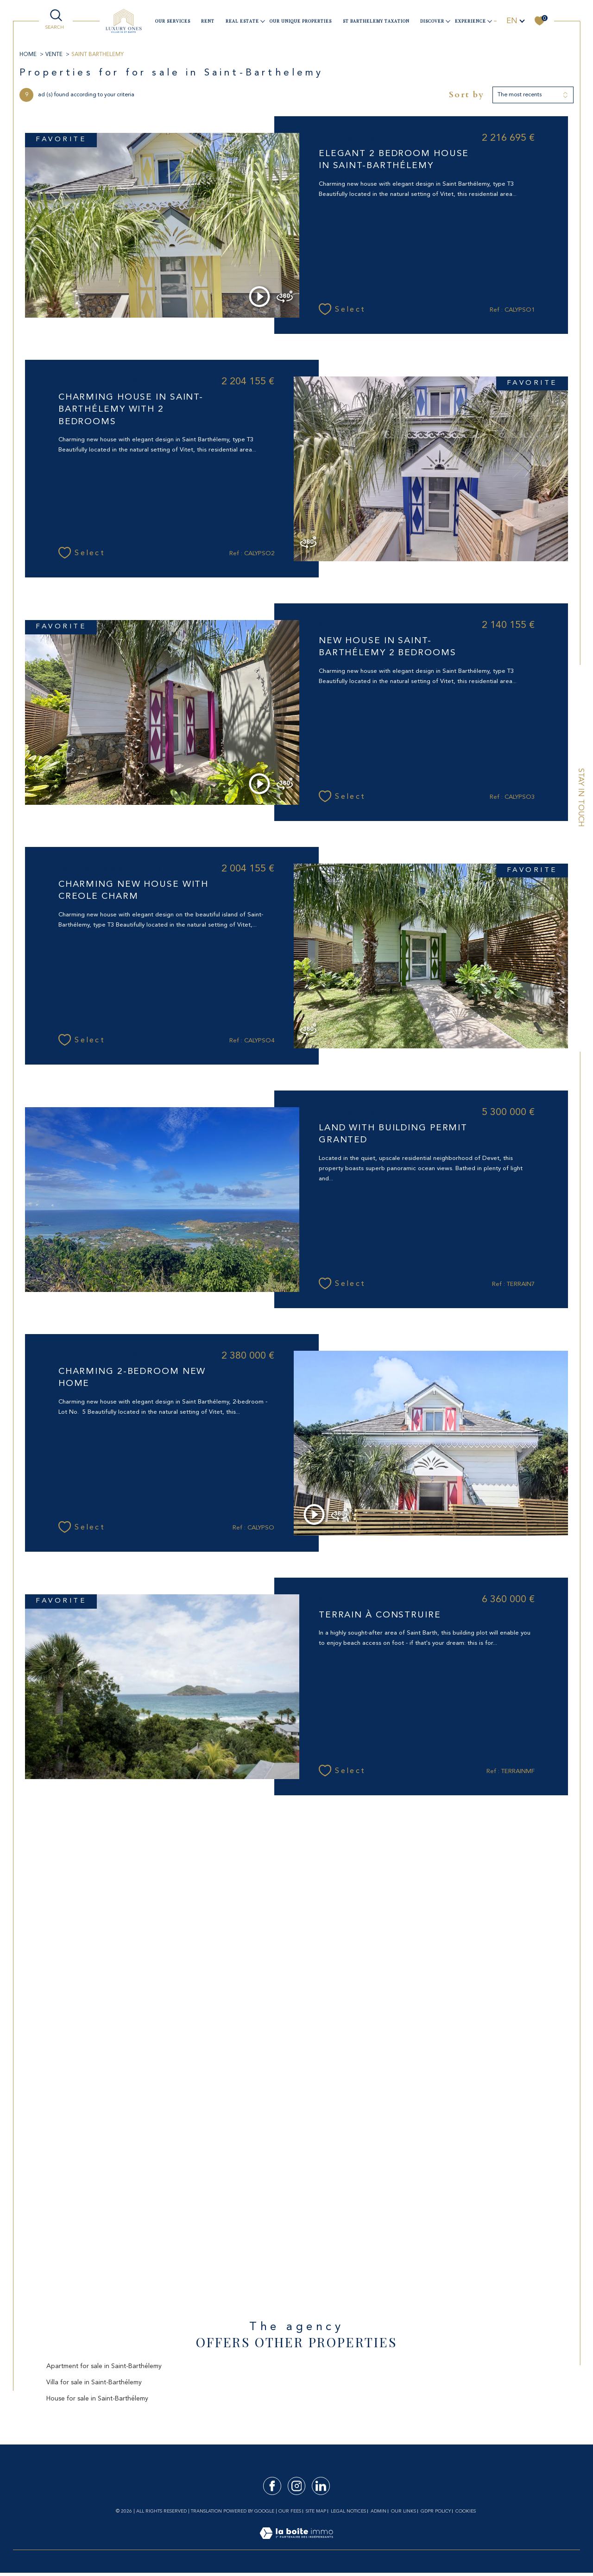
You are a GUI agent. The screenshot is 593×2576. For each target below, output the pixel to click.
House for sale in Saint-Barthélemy (97, 2398)
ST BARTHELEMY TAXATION (376, 21)
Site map (316, 2511)
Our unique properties (301, 21)
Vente (54, 54)
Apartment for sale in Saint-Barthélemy (104, 2366)
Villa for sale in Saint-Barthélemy (94, 2382)
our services (172, 21)
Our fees (289, 2511)
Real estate (242, 21)
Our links (403, 2511)
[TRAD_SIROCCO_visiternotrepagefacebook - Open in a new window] (272, 2486)
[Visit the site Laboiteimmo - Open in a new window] (296, 2543)
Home (28, 54)
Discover (432, 21)
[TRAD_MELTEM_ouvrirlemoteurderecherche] (55, 20)
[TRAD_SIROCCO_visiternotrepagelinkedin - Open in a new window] (321, 2486)
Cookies (465, 2511)
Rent (207, 21)
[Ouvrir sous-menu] (262, 21)
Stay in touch (580, 797)
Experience (470, 21)
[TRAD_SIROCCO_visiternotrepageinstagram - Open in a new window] (297, 2486)
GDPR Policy (436, 2511)
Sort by (467, 95)
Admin (378, 2511)
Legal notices (348, 2511)
